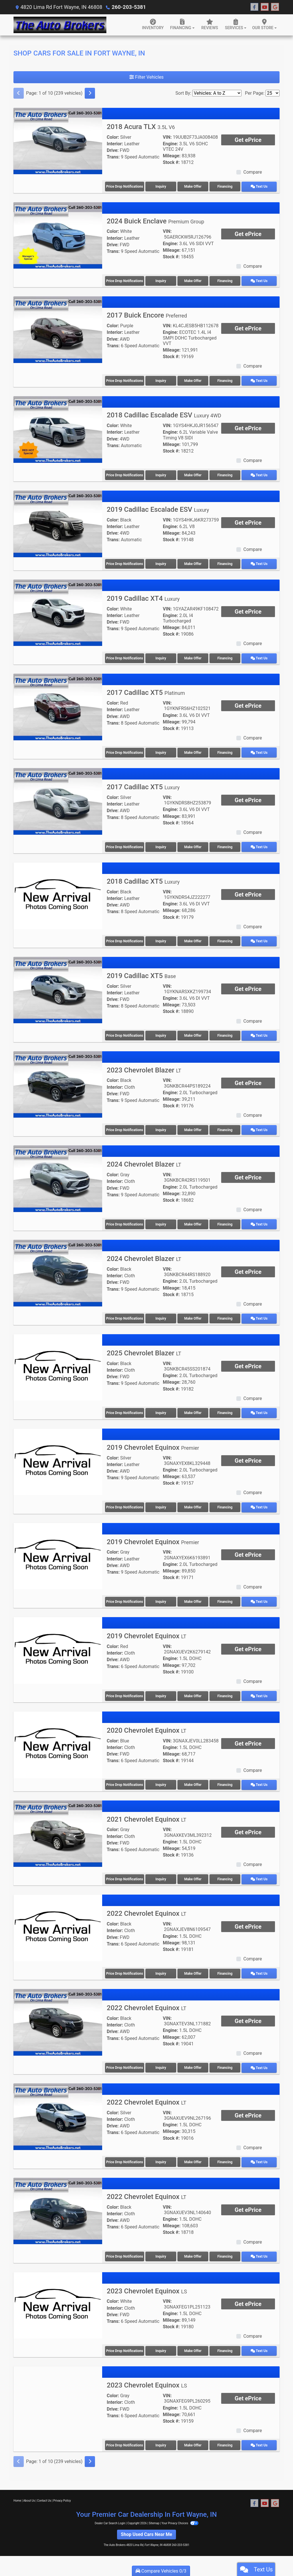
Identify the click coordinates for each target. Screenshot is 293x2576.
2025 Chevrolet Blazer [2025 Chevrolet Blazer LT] (144, 1349)
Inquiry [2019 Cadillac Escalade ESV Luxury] (161, 562)
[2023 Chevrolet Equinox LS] (57, 2298)
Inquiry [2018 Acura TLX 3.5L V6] (161, 187)
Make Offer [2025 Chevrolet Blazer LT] (194, 1409)
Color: (113, 137)
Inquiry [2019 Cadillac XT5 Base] (161, 1033)
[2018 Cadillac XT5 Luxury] (57, 893)
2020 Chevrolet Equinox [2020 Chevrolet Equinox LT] (146, 1725)
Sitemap (154, 2515)
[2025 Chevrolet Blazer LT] (57, 1363)
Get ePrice (248, 139)
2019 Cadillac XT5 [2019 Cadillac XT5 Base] (141, 973)
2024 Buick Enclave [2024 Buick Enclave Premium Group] (155, 221)
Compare (252, 172)
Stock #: (171, 162)
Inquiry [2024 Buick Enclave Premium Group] (161, 280)
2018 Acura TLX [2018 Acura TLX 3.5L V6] (141, 127)
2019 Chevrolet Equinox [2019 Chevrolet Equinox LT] (146, 1631)
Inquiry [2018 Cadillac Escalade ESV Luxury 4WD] (161, 474)
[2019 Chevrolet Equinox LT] (57, 1645)
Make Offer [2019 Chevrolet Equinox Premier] (194, 1503)
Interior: (115, 143)
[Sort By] (216, 93)
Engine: (170, 143)
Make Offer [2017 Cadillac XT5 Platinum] (194, 751)
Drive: (113, 150)
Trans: (113, 157)
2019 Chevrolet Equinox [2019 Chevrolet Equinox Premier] (153, 1443)
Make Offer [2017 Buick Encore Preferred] (194, 380)
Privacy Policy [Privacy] (62, 2493)
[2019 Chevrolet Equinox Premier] (57, 1457)
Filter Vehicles (146, 77)
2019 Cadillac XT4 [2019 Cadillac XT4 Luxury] (143, 597)
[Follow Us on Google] (275, 7)
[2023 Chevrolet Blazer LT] (57, 1081)
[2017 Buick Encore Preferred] (57, 329)
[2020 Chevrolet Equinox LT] (57, 1739)
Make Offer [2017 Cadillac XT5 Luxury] (194, 845)
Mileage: (172, 155)
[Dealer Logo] (59, 25)
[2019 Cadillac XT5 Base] (57, 987)
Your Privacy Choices (179, 2515)
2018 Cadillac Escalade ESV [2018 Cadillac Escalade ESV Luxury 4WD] (164, 414)
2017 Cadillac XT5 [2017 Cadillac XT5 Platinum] (146, 691)
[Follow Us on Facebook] (254, 7)
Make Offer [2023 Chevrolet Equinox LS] (194, 2344)
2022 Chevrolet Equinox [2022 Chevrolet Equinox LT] (146, 1908)
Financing (227, 187)
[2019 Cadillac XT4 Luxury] (57, 611)
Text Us (260, 187)
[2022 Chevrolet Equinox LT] (57, 1922)
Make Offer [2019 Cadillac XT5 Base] (194, 1033)
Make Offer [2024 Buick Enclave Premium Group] (194, 280)
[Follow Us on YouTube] (265, 7)
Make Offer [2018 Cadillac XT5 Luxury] (194, 939)
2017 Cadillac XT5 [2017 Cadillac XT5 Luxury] (143, 785)
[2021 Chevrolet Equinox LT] (57, 1828)
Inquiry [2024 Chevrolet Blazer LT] (161, 1221)
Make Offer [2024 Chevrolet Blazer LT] (194, 1221)
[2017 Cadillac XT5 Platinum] (57, 705)
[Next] (90, 93)
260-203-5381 (128, 7)
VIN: (167, 137)
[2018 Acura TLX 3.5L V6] (57, 140)
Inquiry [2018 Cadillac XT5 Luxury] (161, 939)
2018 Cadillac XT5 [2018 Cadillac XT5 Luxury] (143, 879)
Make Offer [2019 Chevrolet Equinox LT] (194, 1691)
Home (17, 2493)
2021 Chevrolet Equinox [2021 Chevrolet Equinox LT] (146, 1814)
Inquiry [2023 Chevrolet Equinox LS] (161, 2344)
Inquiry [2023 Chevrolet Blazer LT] (161, 1127)
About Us (29, 2493)
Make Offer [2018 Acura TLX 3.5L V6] (194, 187)
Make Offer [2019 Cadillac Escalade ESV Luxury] (194, 562)
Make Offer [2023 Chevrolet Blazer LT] (194, 1127)
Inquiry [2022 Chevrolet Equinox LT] (161, 1968)
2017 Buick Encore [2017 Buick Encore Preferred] (147, 315)
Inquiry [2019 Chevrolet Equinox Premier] (161, 1503)
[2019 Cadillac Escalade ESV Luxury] (57, 522)
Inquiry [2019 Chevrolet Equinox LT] (161, 1691)
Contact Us (44, 2493)
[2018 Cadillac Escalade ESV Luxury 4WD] (57, 428)
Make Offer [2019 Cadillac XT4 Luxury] (194, 657)
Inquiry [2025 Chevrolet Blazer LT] (161, 1409)
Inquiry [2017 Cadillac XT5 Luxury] (161, 845)
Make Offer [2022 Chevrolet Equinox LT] (194, 1968)
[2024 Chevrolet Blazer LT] (57, 1175)
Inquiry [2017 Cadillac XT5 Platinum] (161, 751)
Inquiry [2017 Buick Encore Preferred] (161, 380)
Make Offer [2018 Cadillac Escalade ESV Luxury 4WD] (194, 474)
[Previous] (18, 93)
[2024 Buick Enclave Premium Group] (57, 234)
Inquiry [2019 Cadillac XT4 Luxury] (161, 657)
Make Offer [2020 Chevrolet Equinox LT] (194, 1780)
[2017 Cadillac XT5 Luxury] (57, 799)
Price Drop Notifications (124, 187)
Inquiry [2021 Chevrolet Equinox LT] (161, 1874)
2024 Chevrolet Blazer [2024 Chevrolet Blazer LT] (144, 1161)
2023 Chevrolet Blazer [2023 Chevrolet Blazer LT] (144, 1067)
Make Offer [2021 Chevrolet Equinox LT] (194, 1874)
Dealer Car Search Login (110, 2515)
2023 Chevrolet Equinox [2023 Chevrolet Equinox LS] (147, 2284)
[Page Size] (273, 93)
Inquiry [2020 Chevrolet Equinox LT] (161, 1780)
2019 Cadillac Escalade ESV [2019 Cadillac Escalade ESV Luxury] (158, 508)
